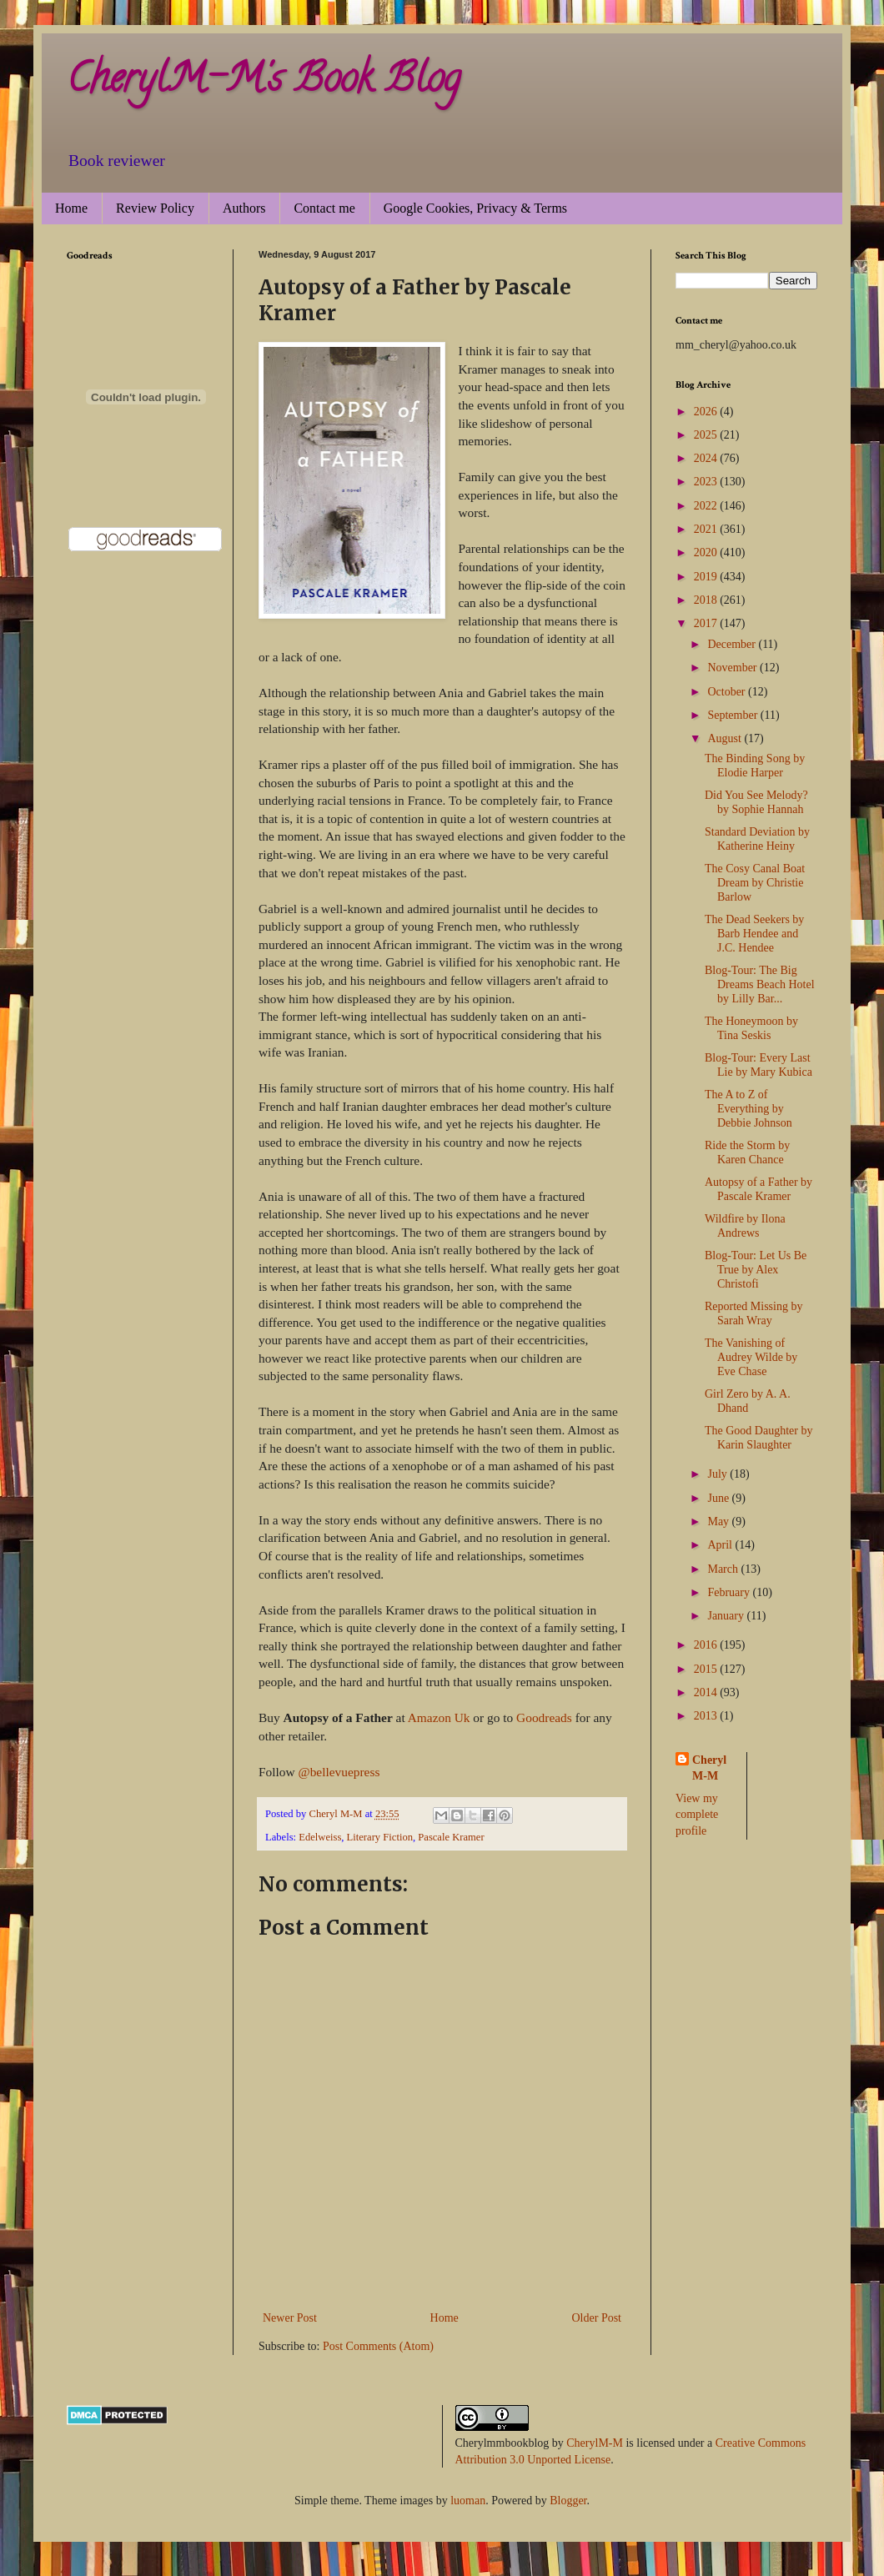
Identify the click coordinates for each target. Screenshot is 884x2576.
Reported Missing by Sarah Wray (753, 1313)
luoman (467, 2500)
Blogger (568, 2500)
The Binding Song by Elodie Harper (755, 765)
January (726, 1615)
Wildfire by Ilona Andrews (745, 1226)
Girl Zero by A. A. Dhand (748, 1401)
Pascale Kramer (451, 1837)
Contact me (324, 208)
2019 (707, 576)
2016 (707, 1645)
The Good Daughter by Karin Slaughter (758, 1437)
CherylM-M (594, 2443)
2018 (707, 600)
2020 (707, 552)
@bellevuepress (338, 1772)
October (727, 691)
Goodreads (545, 1717)
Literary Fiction (380, 1837)
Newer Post (290, 2318)
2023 (707, 481)
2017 (707, 623)
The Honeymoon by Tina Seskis (751, 1028)
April (721, 1545)
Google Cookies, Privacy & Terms (475, 208)
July (718, 1474)
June (719, 1498)
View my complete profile (697, 1814)
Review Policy (155, 208)
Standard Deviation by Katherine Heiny (757, 839)
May (719, 1521)
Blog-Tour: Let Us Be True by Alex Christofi (755, 1269)
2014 (707, 1692)
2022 (707, 506)
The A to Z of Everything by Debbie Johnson (748, 1108)
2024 (707, 458)
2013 (707, 1716)
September (733, 715)
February (729, 1592)
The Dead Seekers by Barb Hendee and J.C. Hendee (754, 933)
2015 (707, 1669)
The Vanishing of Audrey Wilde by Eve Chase (751, 1357)
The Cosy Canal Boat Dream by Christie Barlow (755, 882)
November (733, 667)
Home (71, 208)
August (725, 738)
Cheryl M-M (709, 1768)
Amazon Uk (439, 1717)
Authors (244, 208)
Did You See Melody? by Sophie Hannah (756, 802)
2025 (707, 435)
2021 (707, 529)
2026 (707, 411)
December (732, 644)
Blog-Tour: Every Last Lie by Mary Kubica (758, 1065)
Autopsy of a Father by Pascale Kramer (758, 1189)
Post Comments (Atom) (378, 2346)
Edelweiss (320, 1837)
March (724, 1569)
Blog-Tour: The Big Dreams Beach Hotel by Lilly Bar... (760, 984)
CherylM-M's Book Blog (263, 82)
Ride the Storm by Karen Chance (747, 1152)
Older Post (597, 2318)
